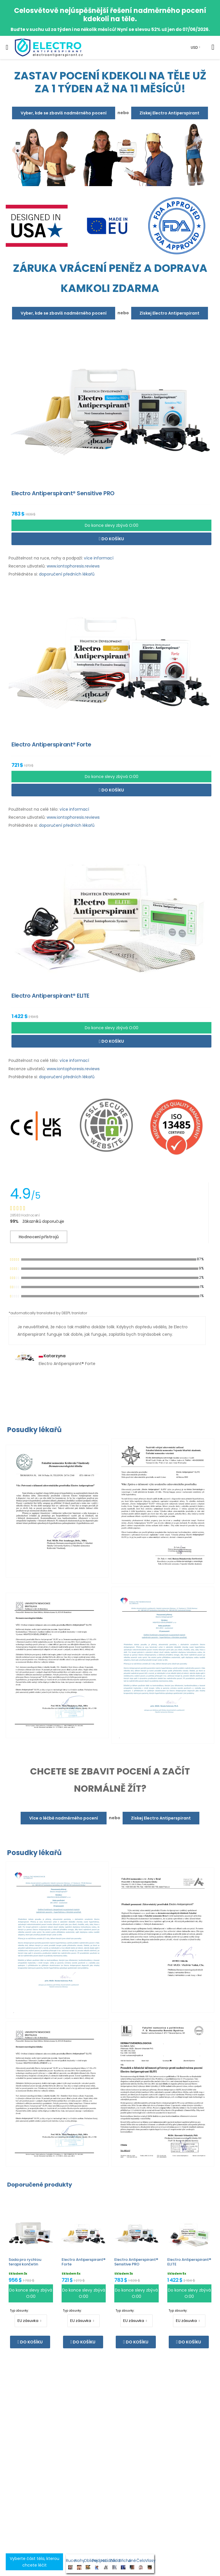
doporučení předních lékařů (67, 574)
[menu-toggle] (7, 47)
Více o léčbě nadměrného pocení (63, 1818)
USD (194, 47)
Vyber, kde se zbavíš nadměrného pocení (64, 113)
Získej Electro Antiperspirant (169, 113)
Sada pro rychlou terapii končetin (25, 2262)
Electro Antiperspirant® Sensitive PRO (136, 2262)
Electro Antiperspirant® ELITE (189, 2262)
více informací (98, 558)
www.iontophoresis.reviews (73, 566)
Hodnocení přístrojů (39, 1237)
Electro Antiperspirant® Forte (83, 2262)
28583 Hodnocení (25, 1215)
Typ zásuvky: (19, 2310)
